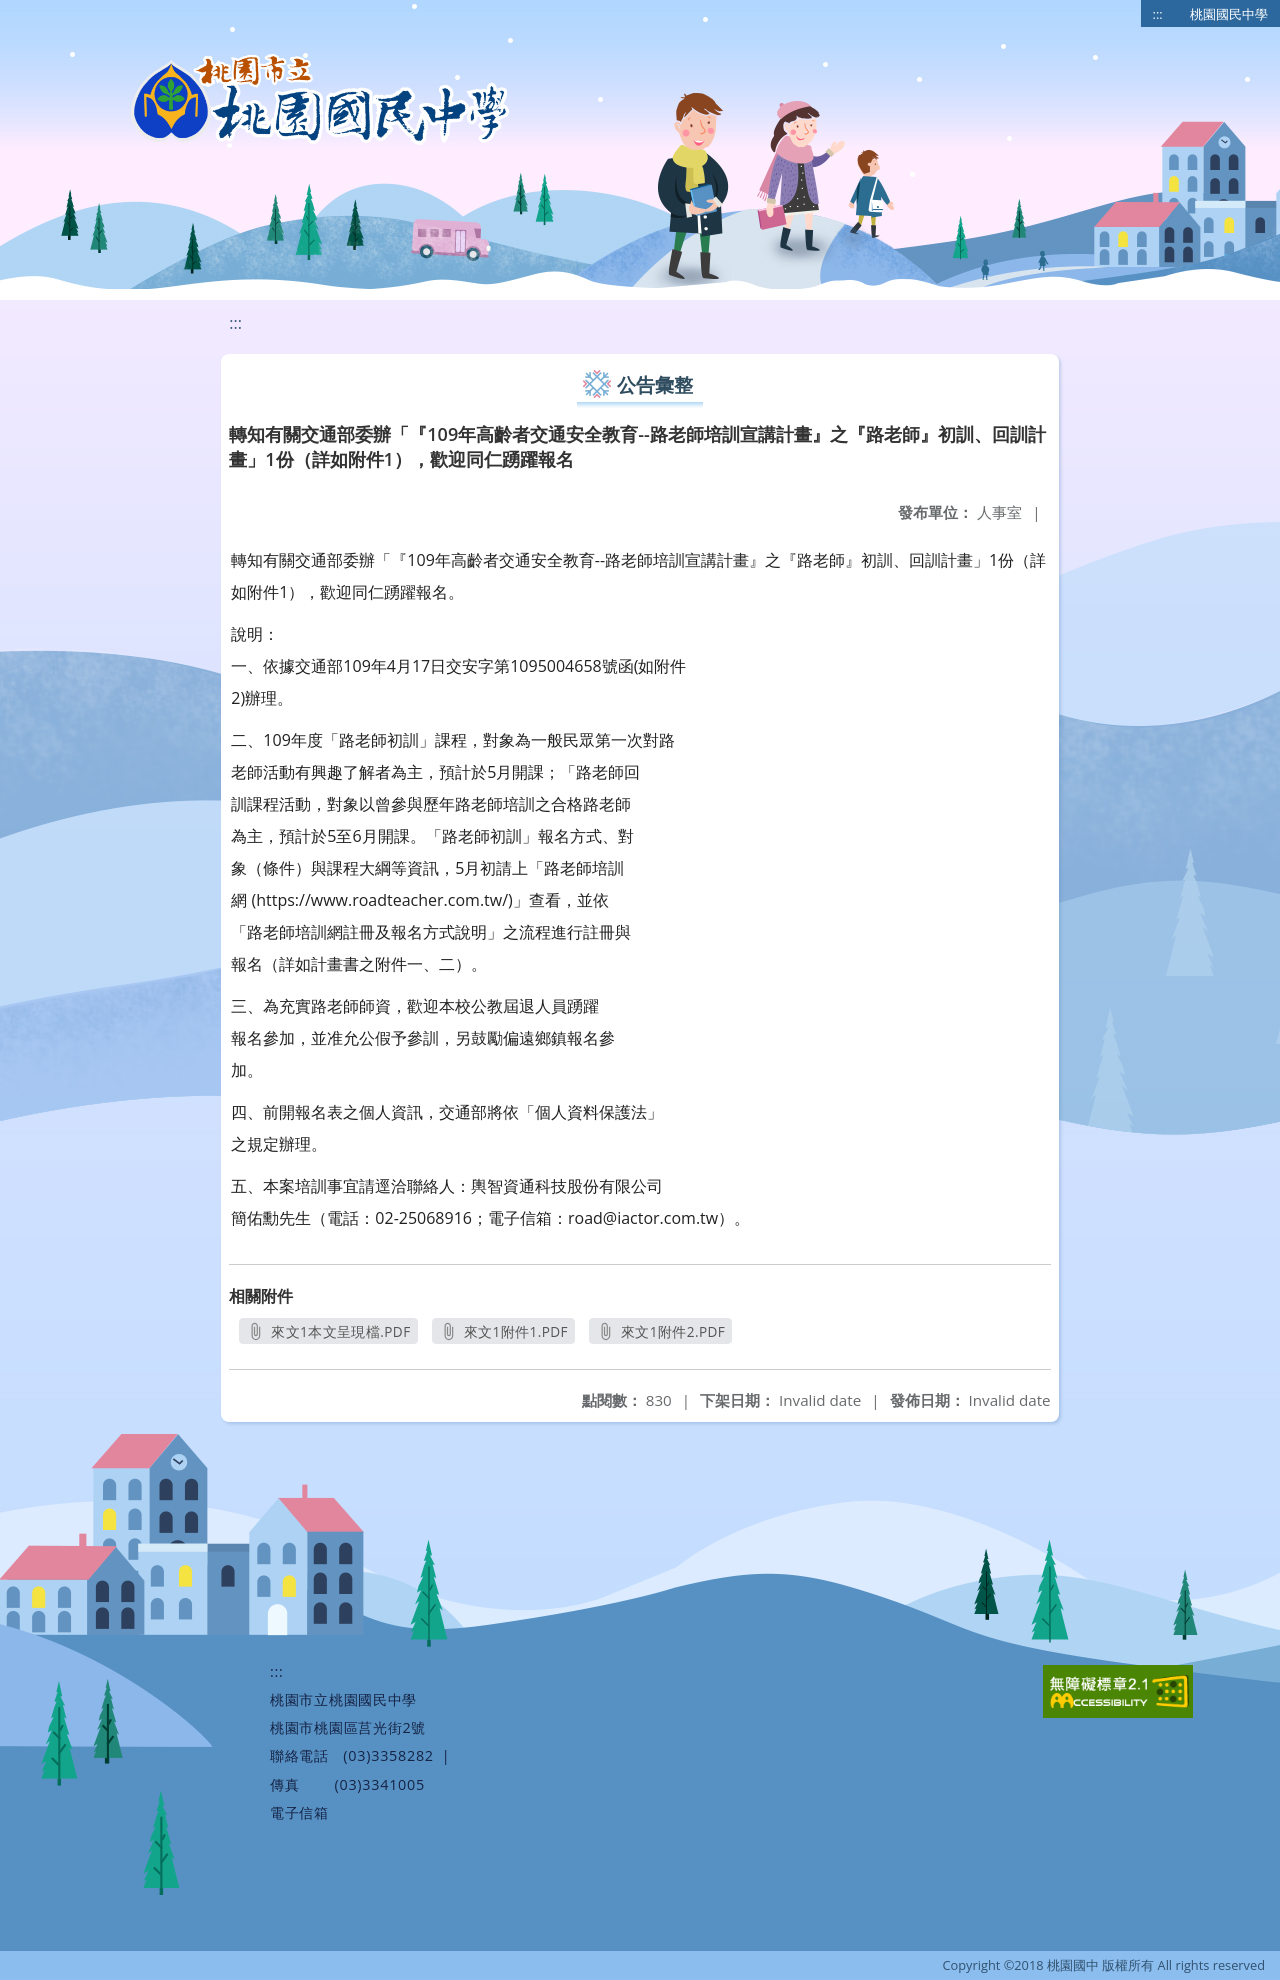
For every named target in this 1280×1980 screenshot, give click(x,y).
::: (1158, 14)
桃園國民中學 (1229, 14)
